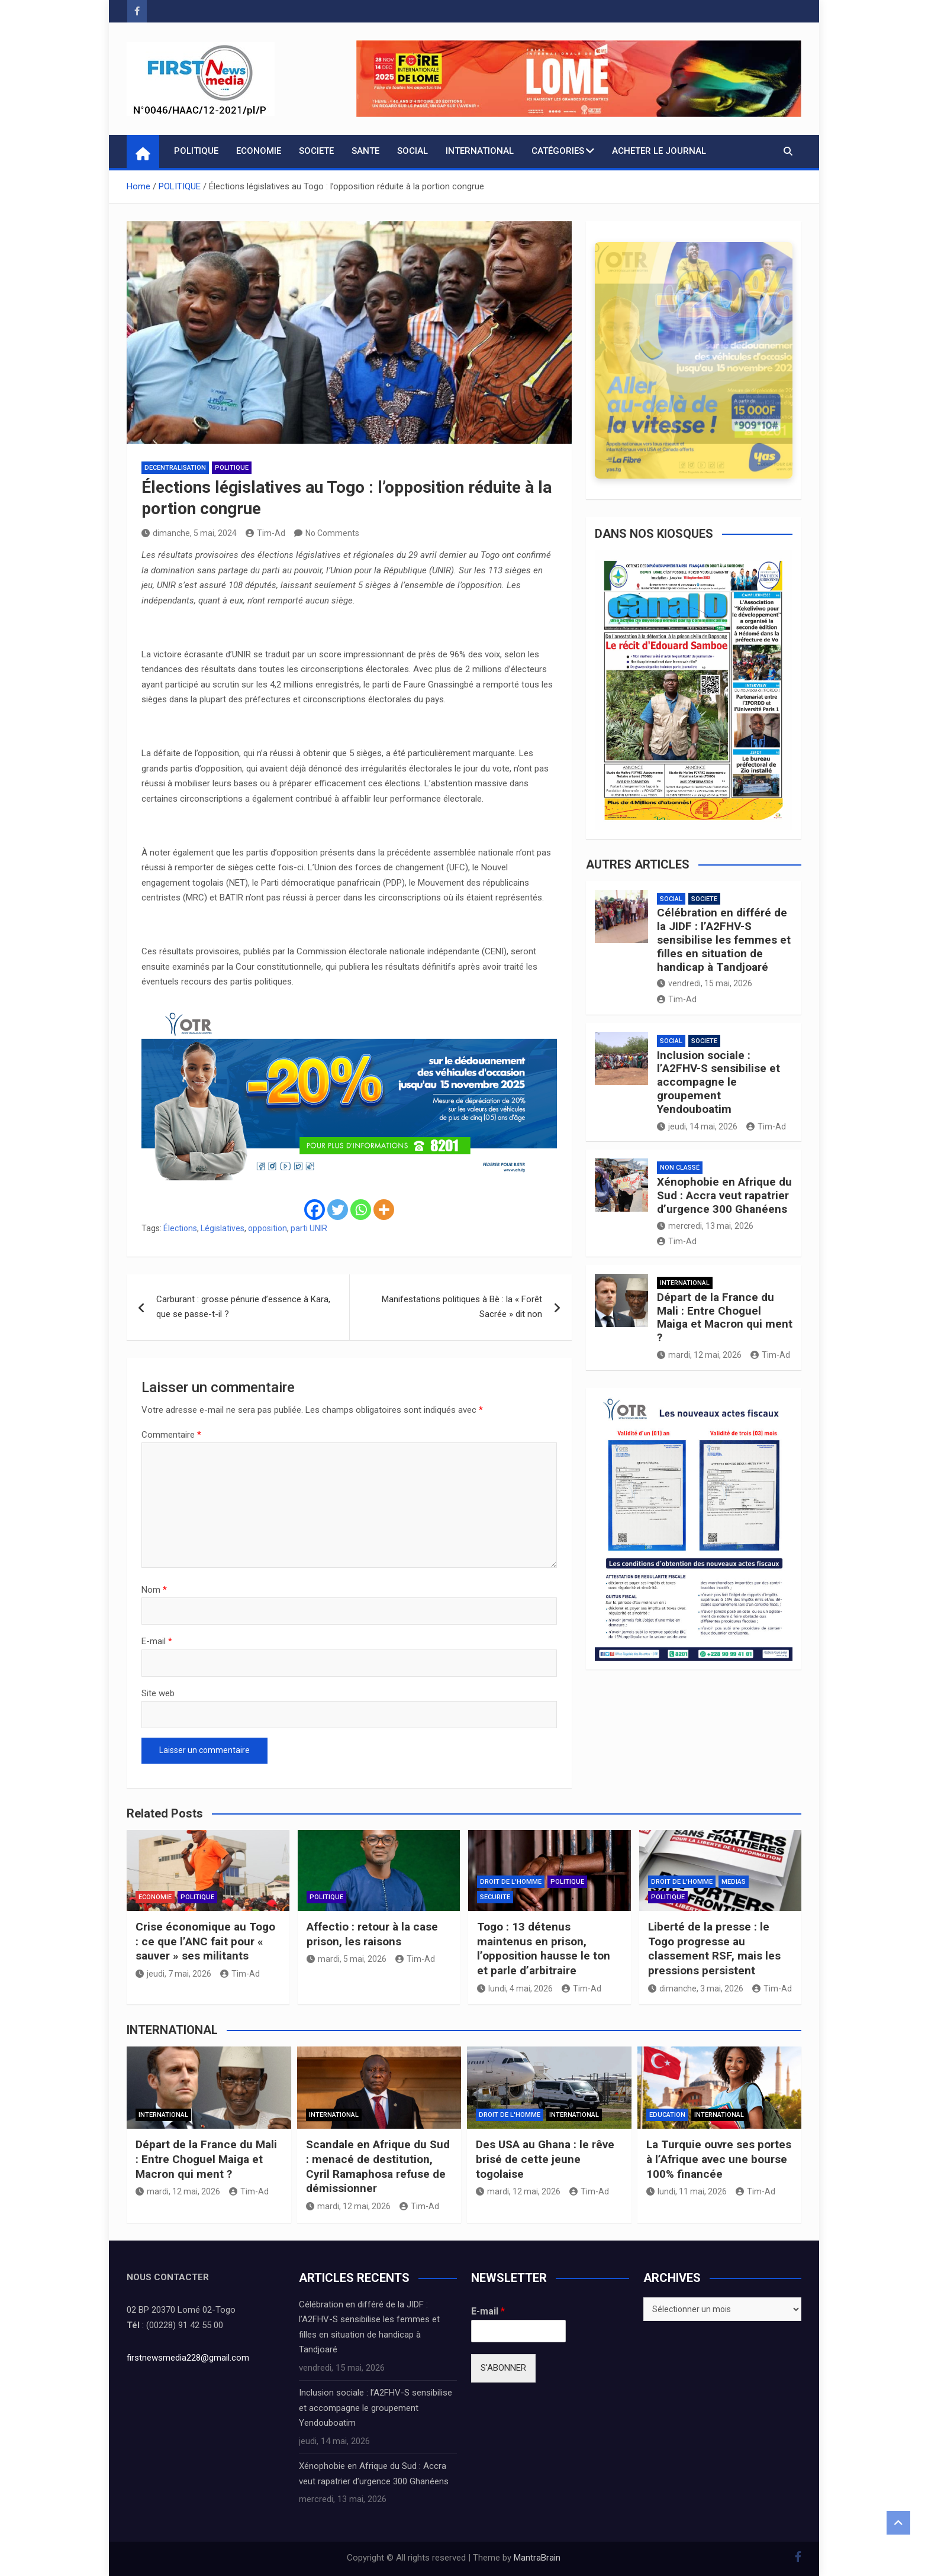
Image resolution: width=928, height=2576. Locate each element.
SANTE (365, 151)
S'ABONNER (503, 2367)
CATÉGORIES (557, 151)
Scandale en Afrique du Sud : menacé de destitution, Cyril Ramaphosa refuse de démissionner (378, 2166)
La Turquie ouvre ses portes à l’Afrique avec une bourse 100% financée (718, 2159)
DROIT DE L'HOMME (511, 1882)
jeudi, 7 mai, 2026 (173, 1973)
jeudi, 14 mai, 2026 (697, 1126)
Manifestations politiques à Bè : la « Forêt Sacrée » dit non (462, 1307)
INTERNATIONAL (480, 151)
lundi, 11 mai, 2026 (686, 2191)
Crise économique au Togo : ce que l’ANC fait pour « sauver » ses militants (205, 1941)
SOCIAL (412, 151)
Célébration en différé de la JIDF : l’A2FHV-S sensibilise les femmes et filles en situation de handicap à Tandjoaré (724, 939)
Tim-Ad (265, 533)
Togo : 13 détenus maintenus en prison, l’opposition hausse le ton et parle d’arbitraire (543, 1948)
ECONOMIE (258, 151)
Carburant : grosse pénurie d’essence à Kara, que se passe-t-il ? (243, 1307)
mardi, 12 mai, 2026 (699, 1355)
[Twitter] (337, 1209)
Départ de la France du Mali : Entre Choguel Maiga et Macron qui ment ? (724, 1317)
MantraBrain (537, 2557)
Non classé (680, 1167)
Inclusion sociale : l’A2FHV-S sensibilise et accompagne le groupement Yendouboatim (718, 1082)
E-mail (156, 1641)
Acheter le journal (659, 151)
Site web (158, 1693)
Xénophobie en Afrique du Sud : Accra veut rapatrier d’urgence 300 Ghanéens (724, 1195)
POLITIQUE (196, 151)
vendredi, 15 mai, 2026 (704, 983)
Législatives (222, 1228)
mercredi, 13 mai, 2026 (705, 1226)
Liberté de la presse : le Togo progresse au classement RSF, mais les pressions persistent (714, 1948)
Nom (154, 1589)
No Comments (332, 533)
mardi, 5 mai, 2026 (346, 1959)
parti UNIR (309, 1228)
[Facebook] (314, 1209)
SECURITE (495, 1897)
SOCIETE (316, 151)
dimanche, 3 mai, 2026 (695, 1988)
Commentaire (171, 1434)
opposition (267, 1228)
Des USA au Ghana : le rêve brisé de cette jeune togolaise (545, 2159)
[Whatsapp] (360, 1209)
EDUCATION (667, 2115)
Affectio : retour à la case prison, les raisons (372, 1934)
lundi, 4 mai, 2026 (515, 1988)
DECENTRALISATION (175, 468)
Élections (180, 1228)
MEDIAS (733, 1882)
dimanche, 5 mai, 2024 (189, 533)
